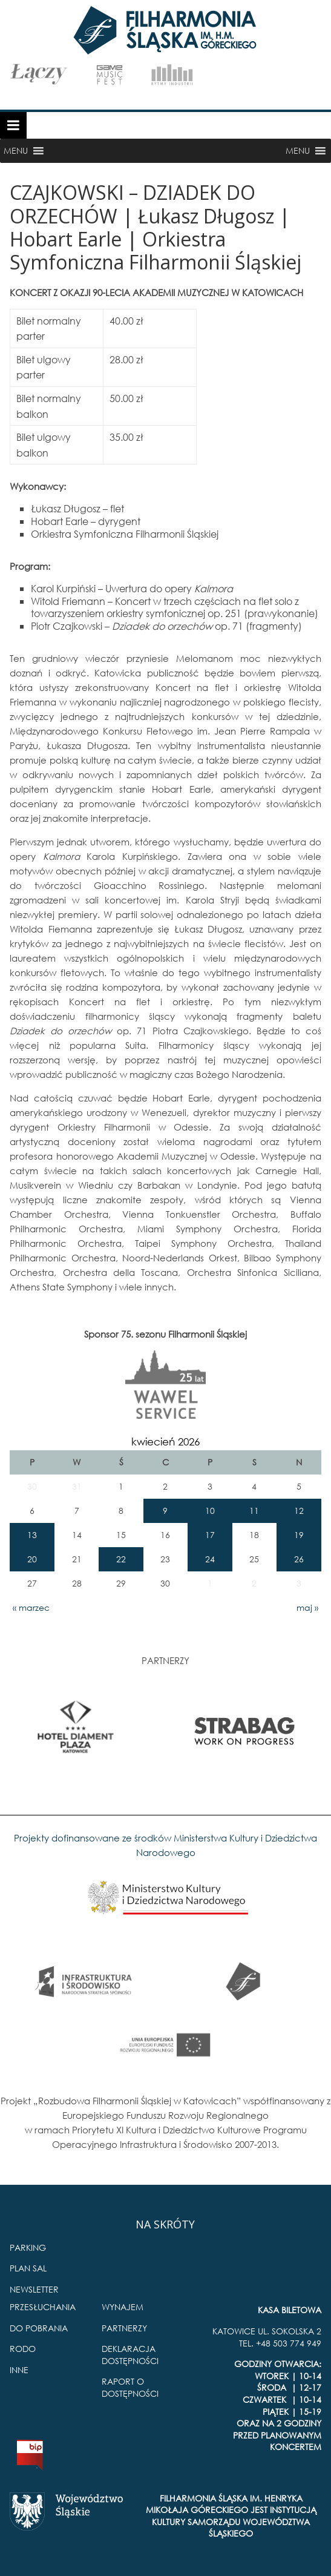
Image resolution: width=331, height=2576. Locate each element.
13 (32, 1535)
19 (299, 1535)
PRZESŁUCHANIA (43, 2307)
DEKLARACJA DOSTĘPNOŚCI (130, 2354)
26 (299, 1559)
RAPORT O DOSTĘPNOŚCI (130, 2387)
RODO (23, 2348)
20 (32, 1559)
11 (254, 1510)
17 (210, 1535)
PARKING (28, 2247)
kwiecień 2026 (165, 1441)
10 (210, 1510)
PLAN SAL (28, 2268)
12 (299, 1510)
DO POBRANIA (39, 2328)
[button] (16, 151)
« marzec (31, 1607)
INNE (19, 2370)
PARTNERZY (124, 2328)
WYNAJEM (122, 2307)
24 (210, 1559)
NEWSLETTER (34, 2289)
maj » (307, 1607)
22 (121, 1559)
